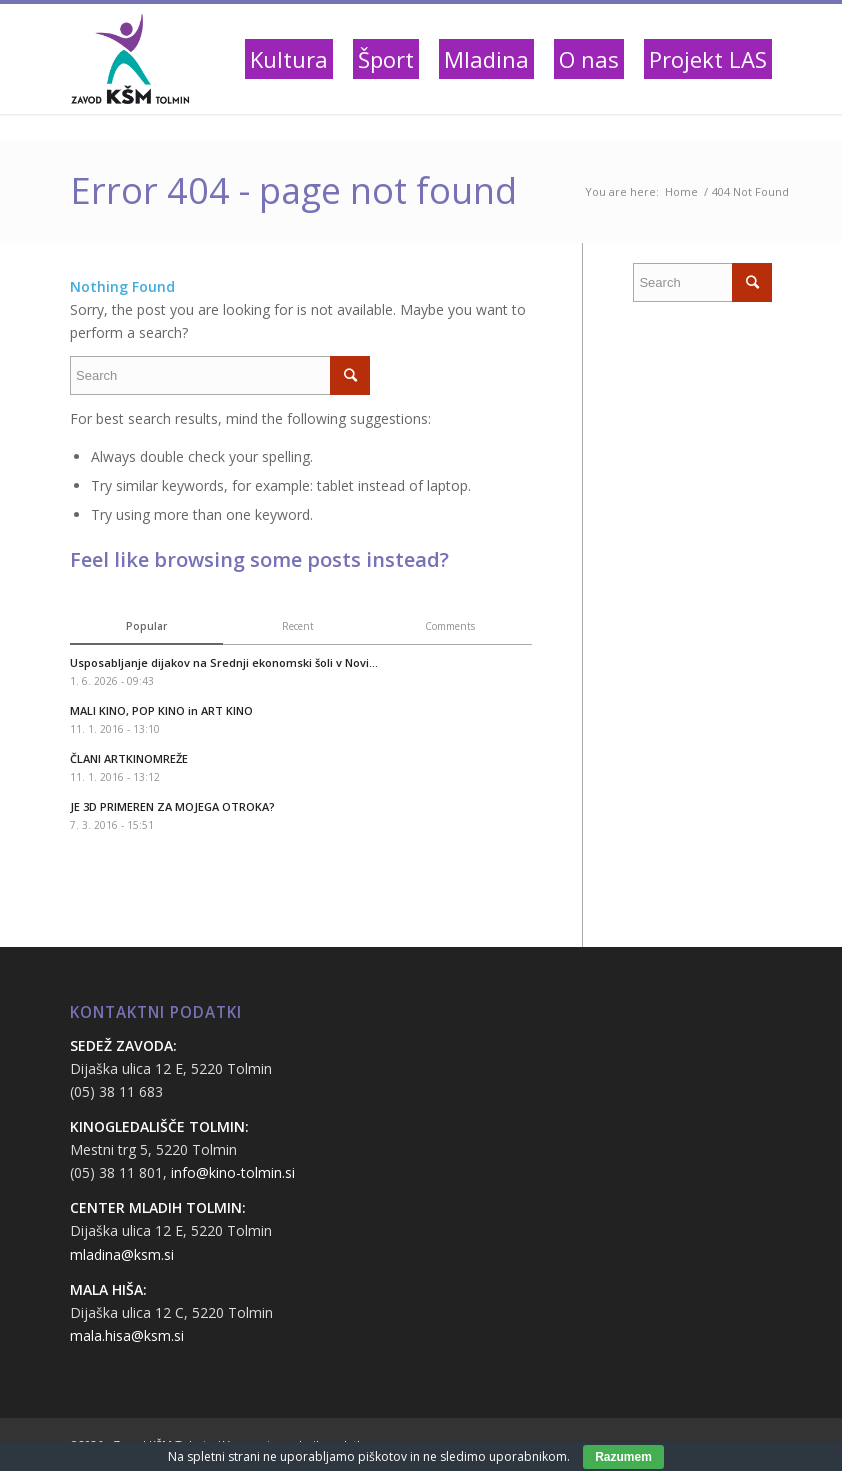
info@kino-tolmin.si (233, 1172)
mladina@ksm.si (122, 1254)
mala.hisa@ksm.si (127, 1335)
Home (681, 191)
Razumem (623, 1457)
